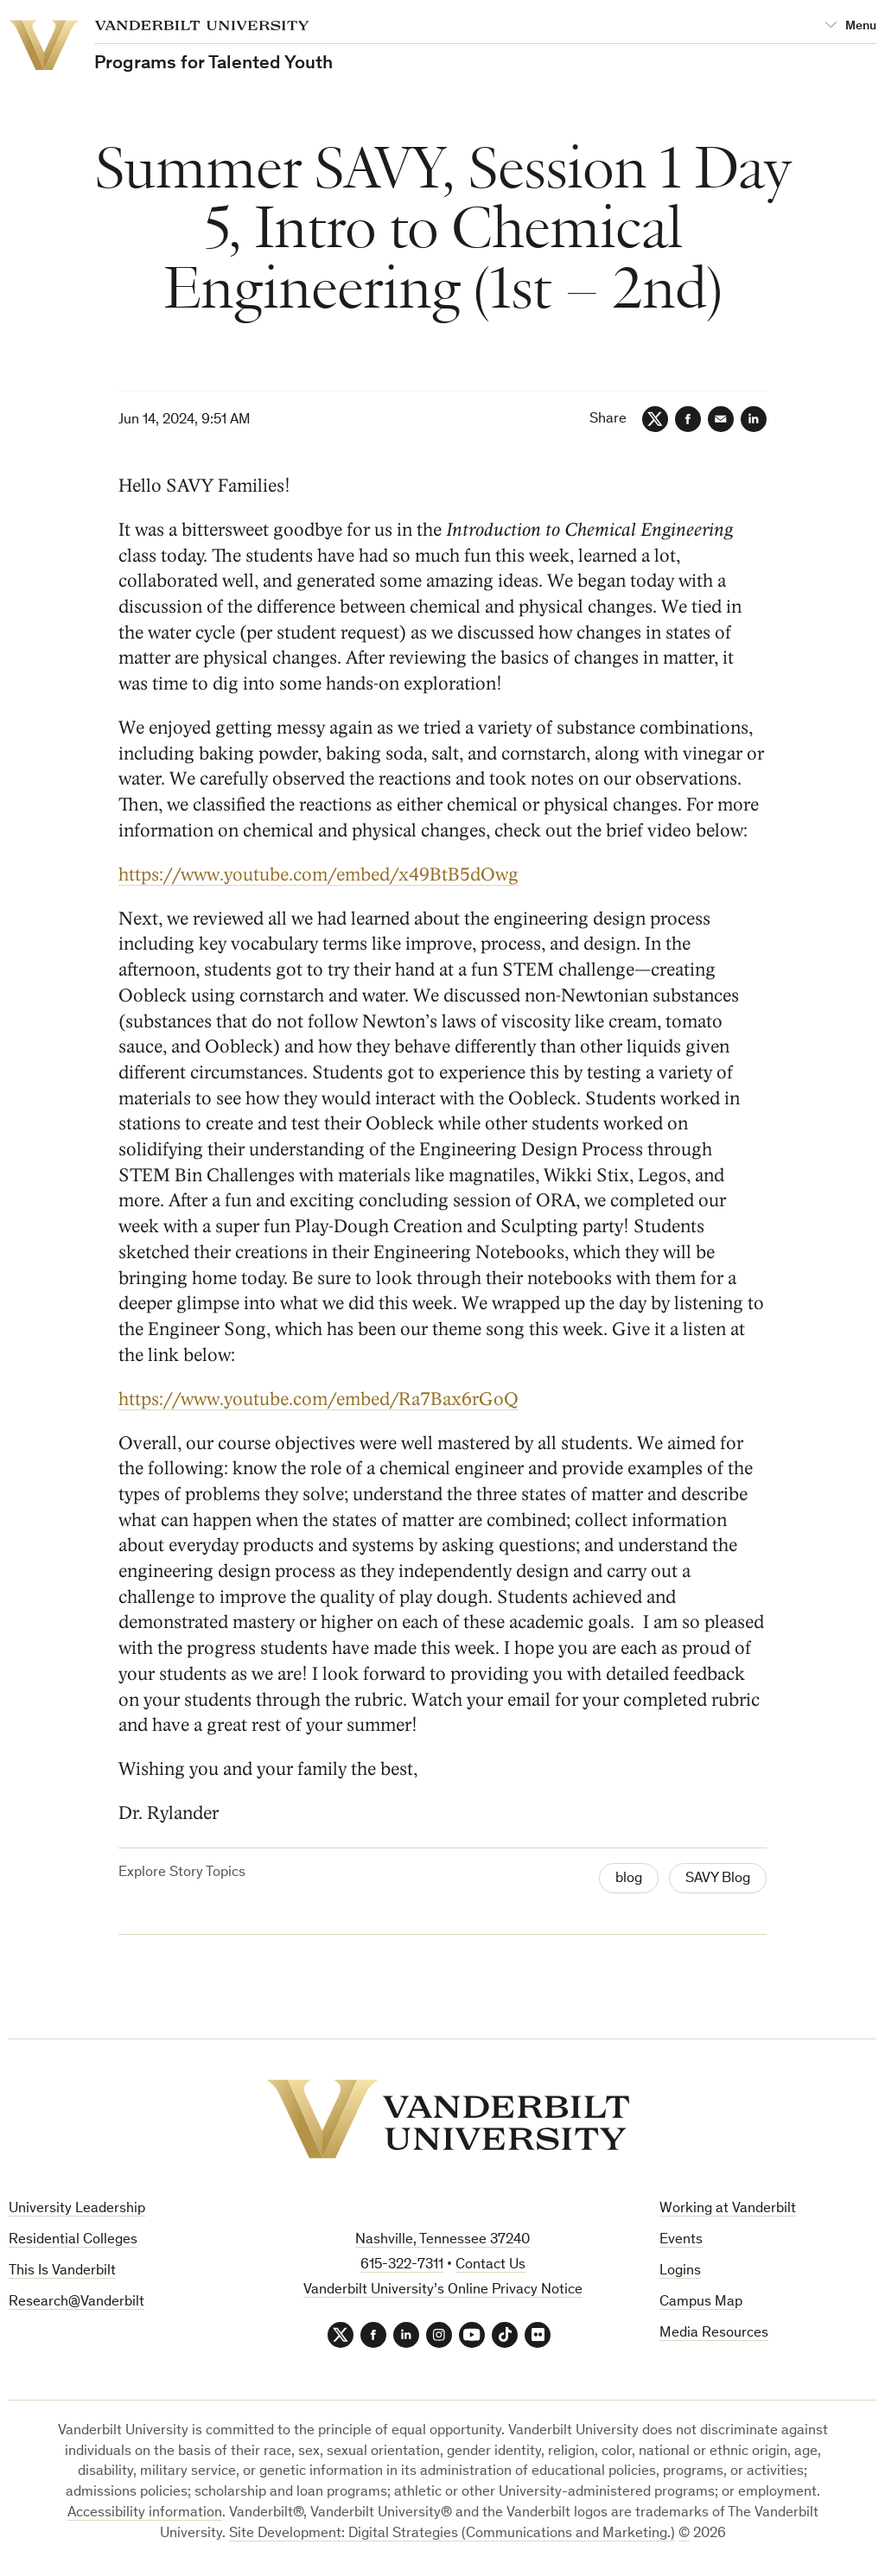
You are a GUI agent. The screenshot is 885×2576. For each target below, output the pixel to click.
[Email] (721, 419)
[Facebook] (688, 419)
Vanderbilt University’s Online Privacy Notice (443, 2290)
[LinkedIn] (754, 419)
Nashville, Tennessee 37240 (442, 2240)
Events (681, 2240)
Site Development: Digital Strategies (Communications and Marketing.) (452, 2534)
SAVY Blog (717, 1879)
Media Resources (713, 2333)
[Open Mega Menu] (850, 26)
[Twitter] (655, 419)
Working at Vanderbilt (727, 2209)
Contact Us (490, 2265)
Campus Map (700, 2302)
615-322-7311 (401, 2265)
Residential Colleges (73, 2240)
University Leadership (77, 2209)
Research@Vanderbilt (76, 2302)
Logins (680, 2271)
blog (628, 1879)
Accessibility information (144, 2513)
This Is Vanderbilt (62, 2271)
